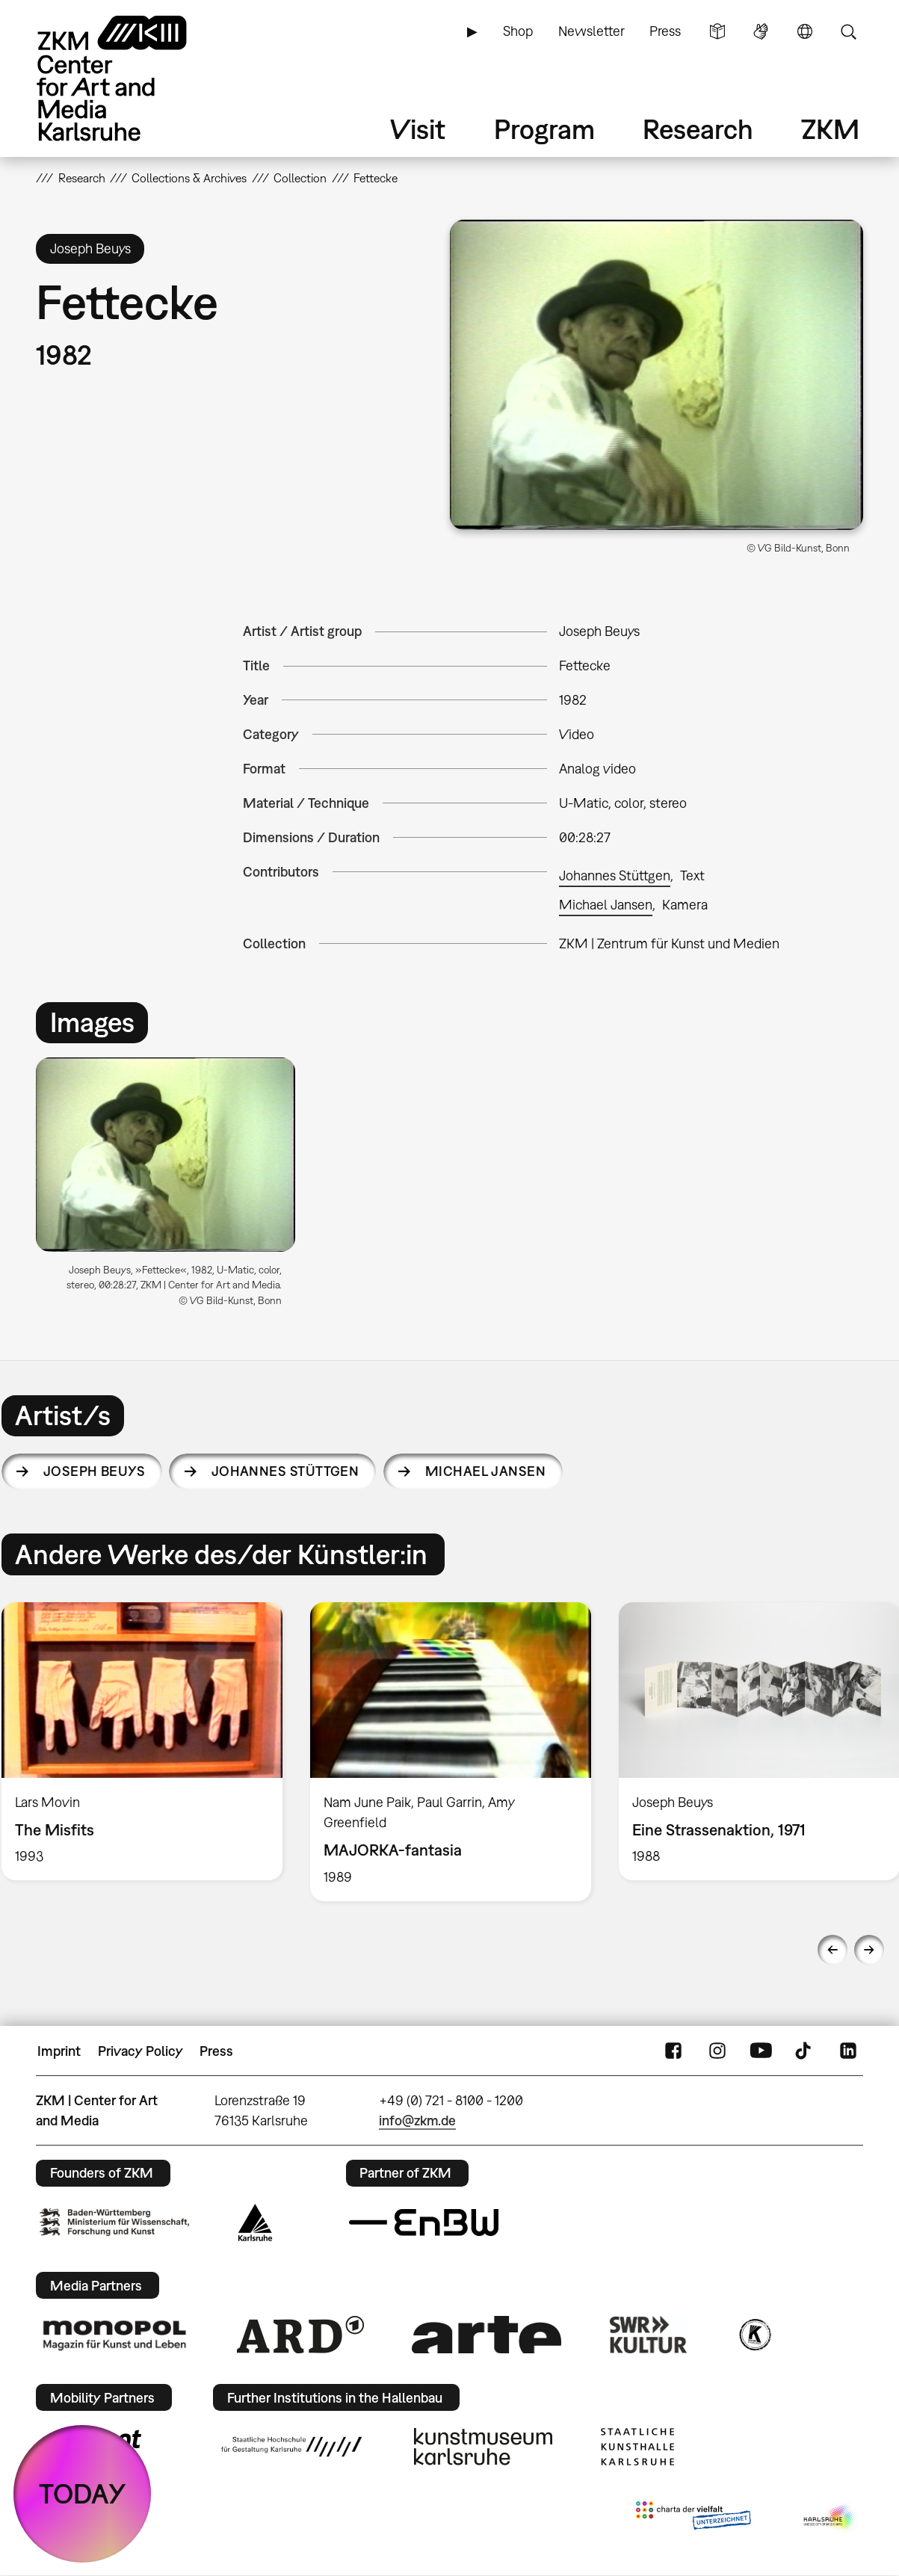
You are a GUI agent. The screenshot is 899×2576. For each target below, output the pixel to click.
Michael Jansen (605, 904)
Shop (518, 31)
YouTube (761, 2051)
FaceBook (673, 2051)
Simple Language (717, 31)
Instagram (717, 2051)
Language (805, 31)
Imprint (59, 2051)
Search (848, 31)
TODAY (82, 2493)
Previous (832, 1950)
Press (665, 31)
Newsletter (591, 31)
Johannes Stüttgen (614, 875)
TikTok (805, 2051)
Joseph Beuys (94, 1471)
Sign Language (761, 31)
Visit (417, 129)
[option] (172, 1188)
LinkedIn (848, 2051)
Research (698, 129)
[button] (656, 375)
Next (869, 1950)
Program (544, 129)
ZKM (830, 129)
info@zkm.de (417, 2120)
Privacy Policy (140, 2051)
